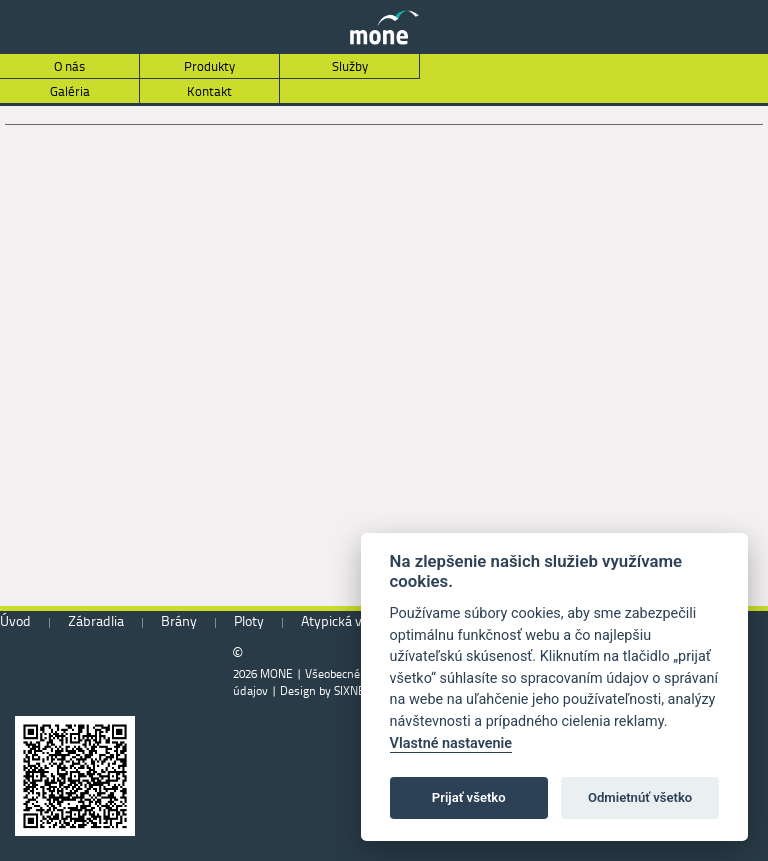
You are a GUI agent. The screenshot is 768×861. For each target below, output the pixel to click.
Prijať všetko (469, 797)
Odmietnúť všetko (640, 797)
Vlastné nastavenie (451, 743)
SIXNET (352, 690)
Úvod (15, 620)
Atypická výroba (348, 620)
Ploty (249, 620)
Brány (179, 620)
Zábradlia (96, 620)
